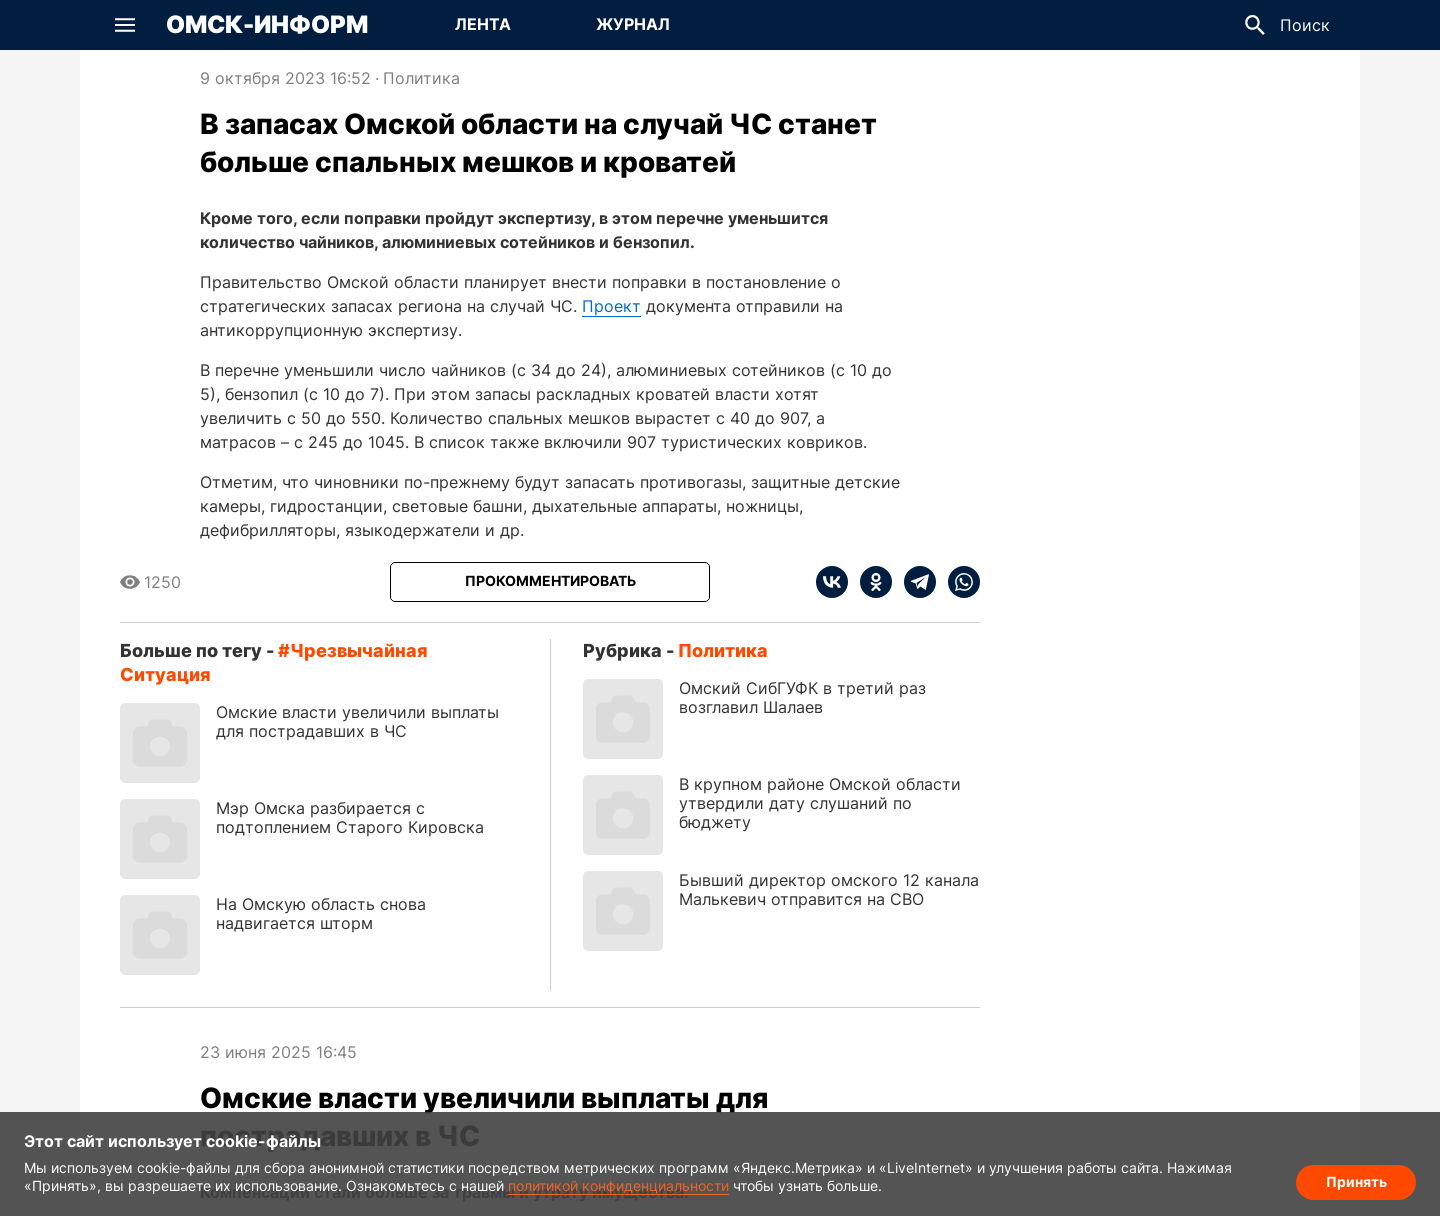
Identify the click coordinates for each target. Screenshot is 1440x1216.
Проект (611, 306)
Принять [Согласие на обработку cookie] (1356, 1181)
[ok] (870, 582)
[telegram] (914, 582)
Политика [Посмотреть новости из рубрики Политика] (421, 78)
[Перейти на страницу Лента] (483, 25)
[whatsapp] (958, 582)
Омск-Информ (267, 25)
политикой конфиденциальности (618, 1185)
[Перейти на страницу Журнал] (633, 25)
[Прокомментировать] (550, 582)
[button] (125, 25)
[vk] (832, 582)
